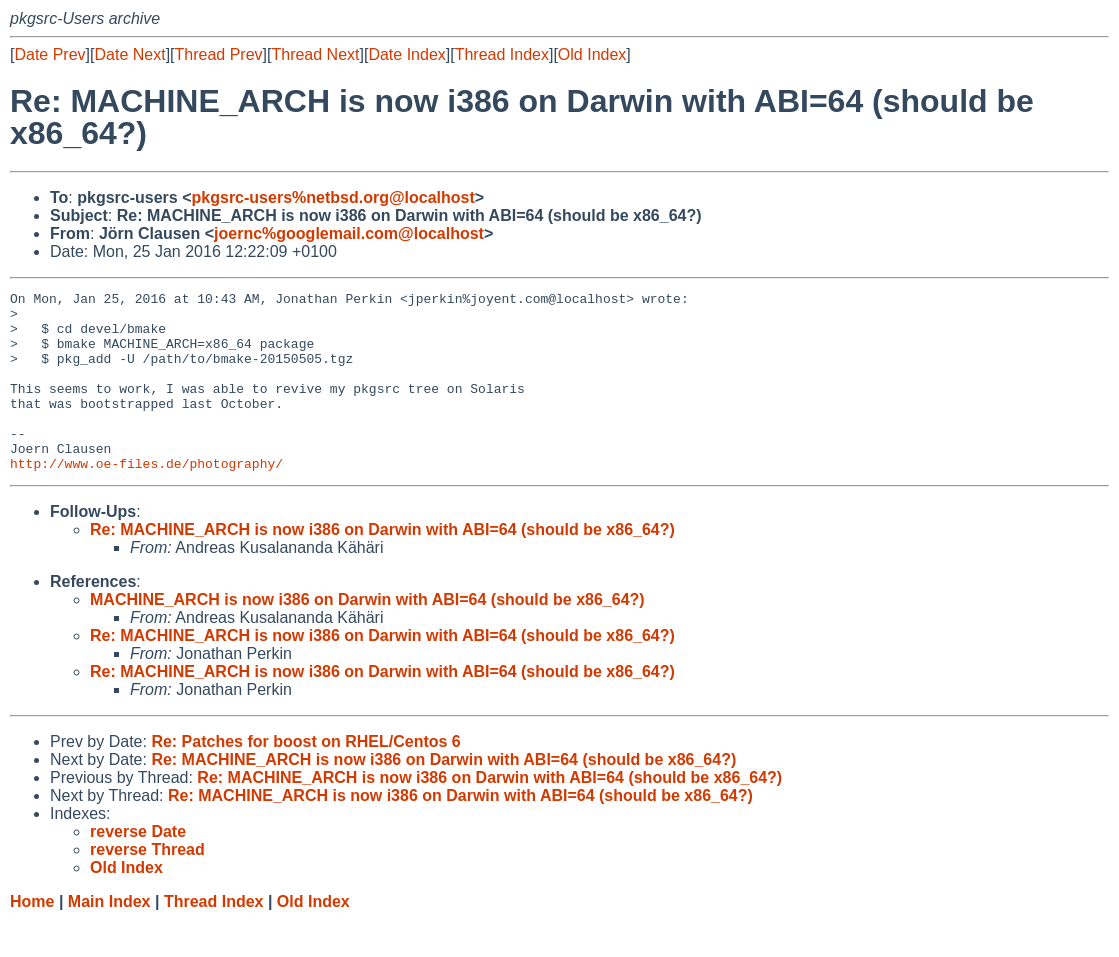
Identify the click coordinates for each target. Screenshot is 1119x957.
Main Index (109, 937)
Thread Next (315, 54)
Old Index (592, 54)
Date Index (406, 54)
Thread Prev (219, 54)
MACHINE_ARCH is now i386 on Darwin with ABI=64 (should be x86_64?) (367, 635)
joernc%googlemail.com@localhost (349, 233)
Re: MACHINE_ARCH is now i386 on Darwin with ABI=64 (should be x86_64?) (382, 565)
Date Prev (49, 54)
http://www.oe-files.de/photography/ (146, 499)
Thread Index (502, 54)
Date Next (129, 54)
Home (32, 937)
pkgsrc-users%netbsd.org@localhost (333, 197)
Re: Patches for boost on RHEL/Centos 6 (305, 777)
